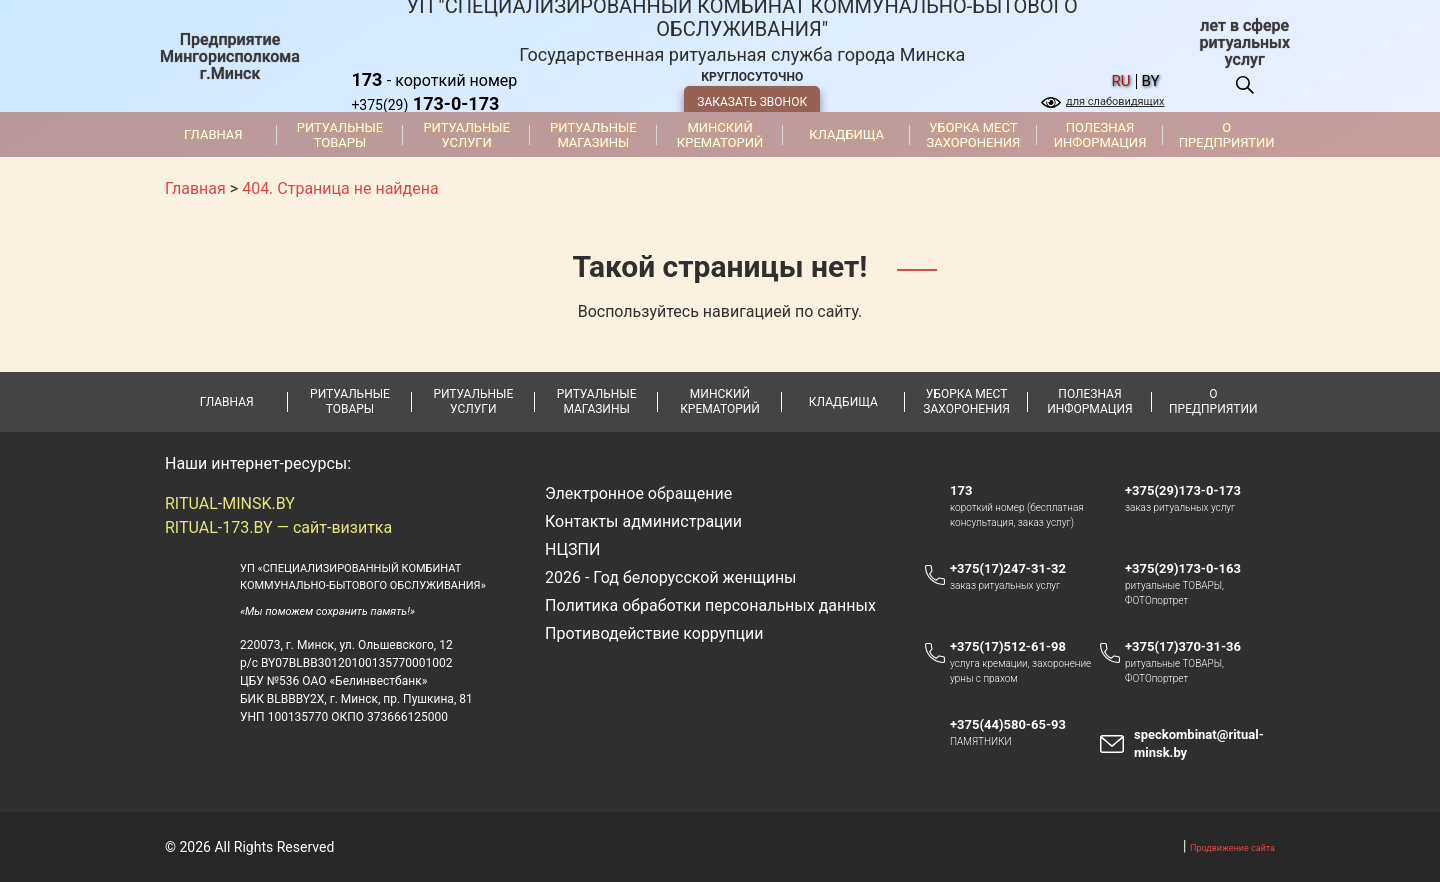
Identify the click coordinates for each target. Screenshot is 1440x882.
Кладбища (846, 134)
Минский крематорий (720, 135)
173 (961, 490)
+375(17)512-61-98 (1008, 646)
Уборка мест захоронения (973, 135)
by (1151, 81)
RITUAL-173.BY (219, 527)
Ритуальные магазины (593, 135)
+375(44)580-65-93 (1017, 725)
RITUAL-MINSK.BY (230, 503)
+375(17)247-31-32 (1008, 568)
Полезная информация (1100, 135)
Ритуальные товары (340, 135)
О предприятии (1227, 135)
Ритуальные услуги (466, 135)
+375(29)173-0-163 (1192, 569)
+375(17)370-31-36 (1183, 646)
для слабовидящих (1115, 101)
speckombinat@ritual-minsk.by (1199, 743)
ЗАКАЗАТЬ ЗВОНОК (752, 102)
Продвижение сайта (1232, 848)
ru (1121, 81)
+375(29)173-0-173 (1192, 491)
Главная (213, 134)
